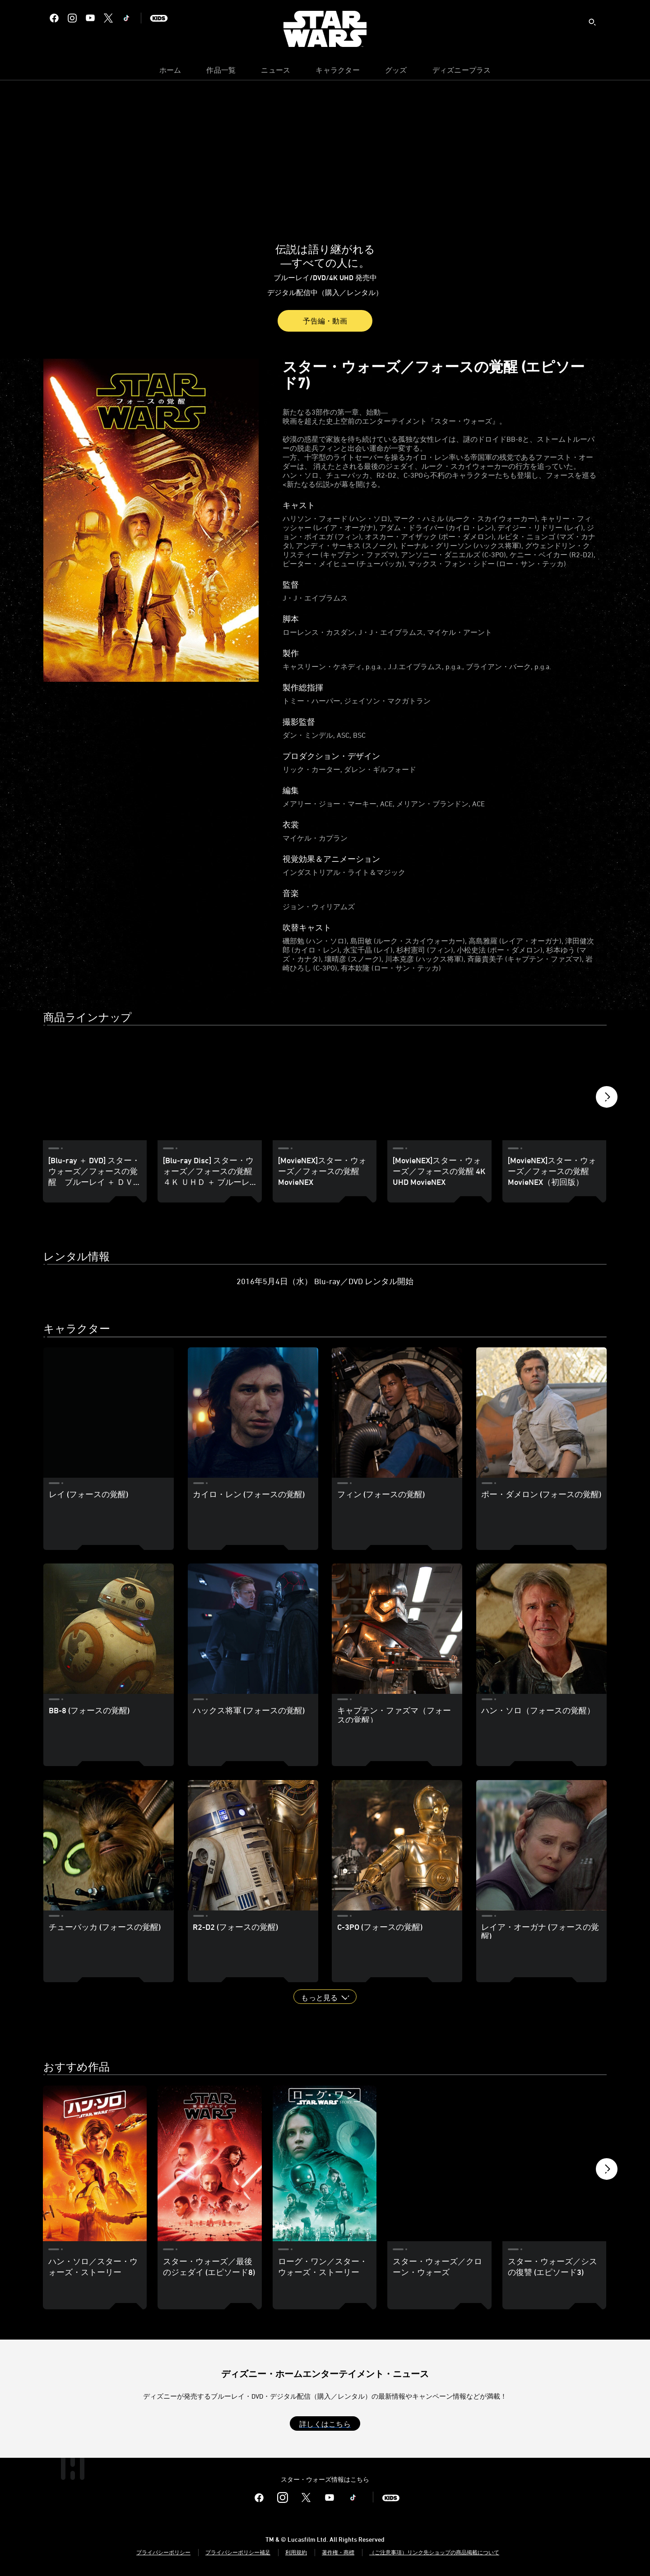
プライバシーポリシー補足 (237, 2552)
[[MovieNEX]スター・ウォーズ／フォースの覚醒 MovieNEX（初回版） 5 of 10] (554, 1088)
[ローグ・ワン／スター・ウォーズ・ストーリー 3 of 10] (324, 2164)
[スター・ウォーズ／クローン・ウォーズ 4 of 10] (439, 2164)
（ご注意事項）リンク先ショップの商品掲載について (434, 2552)
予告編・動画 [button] (325, 321)
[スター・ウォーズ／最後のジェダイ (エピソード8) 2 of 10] (209, 2164)
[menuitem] (170, 72)
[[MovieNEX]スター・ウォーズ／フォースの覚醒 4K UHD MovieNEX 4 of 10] (439, 1088)
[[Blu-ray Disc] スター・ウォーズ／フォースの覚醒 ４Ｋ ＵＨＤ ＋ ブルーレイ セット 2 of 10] (209, 1088)
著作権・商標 (338, 2552)
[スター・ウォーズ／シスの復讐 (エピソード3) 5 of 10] (554, 2164)
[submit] (592, 22)
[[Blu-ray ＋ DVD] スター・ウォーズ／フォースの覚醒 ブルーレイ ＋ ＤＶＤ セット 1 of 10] (95, 1088)
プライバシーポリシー (163, 2552)
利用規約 (296, 2552)
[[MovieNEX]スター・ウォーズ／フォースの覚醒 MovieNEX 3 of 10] (324, 1088)
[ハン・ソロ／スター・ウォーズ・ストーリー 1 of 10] (95, 2164)
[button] (607, 1099)
